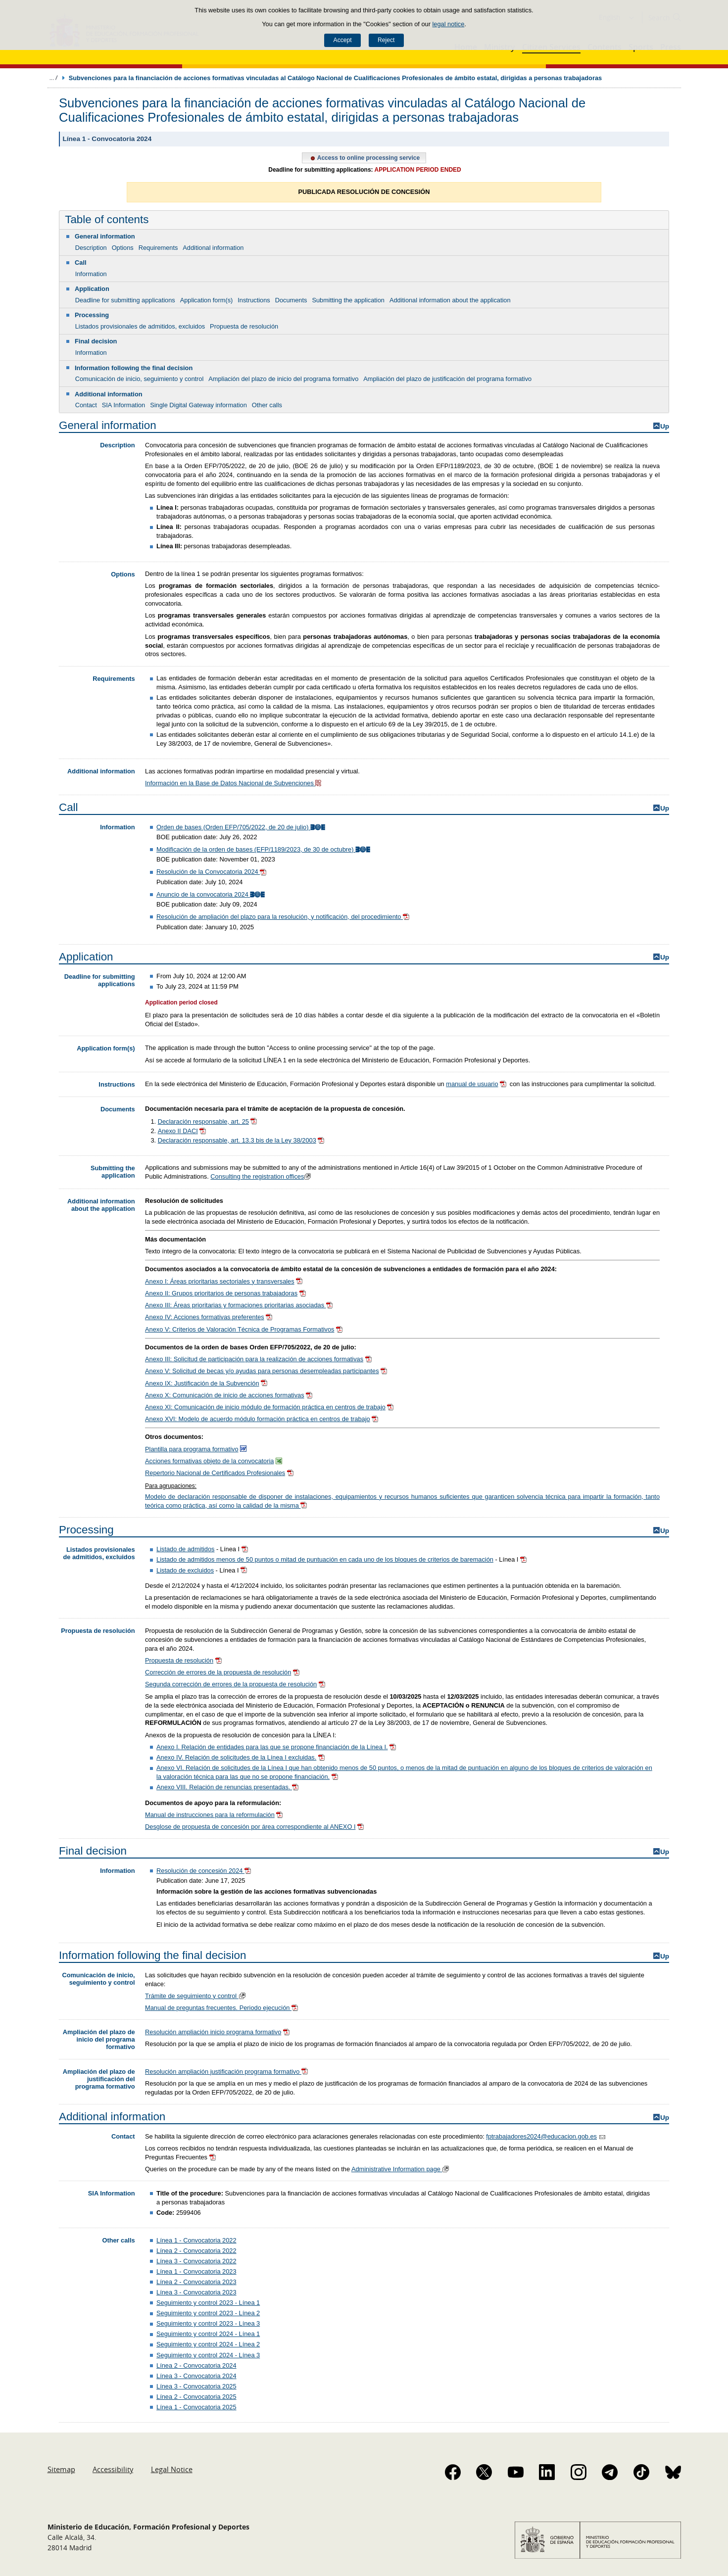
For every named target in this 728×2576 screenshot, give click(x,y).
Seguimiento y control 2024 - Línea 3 (208, 2355)
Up (664, 426)
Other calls (267, 405)
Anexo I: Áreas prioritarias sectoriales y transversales (219, 1281)
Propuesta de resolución (244, 326)
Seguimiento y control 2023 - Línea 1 (208, 2302)
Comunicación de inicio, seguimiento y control (139, 378)
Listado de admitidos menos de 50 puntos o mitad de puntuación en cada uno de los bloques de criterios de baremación (324, 1559)
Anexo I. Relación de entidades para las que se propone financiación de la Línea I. (272, 1747)
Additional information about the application (450, 300)
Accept (343, 40)
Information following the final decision (134, 368)
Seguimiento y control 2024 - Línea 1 (208, 2333)
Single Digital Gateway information (198, 405)
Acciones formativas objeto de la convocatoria (209, 1461)
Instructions (254, 300)
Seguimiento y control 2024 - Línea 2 (208, 2344)
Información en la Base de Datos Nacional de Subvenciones (234, 783)
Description (91, 247)
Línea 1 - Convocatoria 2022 (196, 2240)
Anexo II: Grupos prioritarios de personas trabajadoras (221, 1293)
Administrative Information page (401, 2169)
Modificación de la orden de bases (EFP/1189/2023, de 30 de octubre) (264, 849)
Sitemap (61, 2469)
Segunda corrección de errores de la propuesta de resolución (231, 1684)
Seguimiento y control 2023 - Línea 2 (208, 2313)
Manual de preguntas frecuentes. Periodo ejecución (222, 2007)
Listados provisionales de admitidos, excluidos (140, 326)
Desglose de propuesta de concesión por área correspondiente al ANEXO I (250, 1826)
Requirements (158, 247)
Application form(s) (206, 300)
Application (92, 288)
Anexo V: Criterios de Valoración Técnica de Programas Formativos (239, 1329)
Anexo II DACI (178, 1131)
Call (80, 262)
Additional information (213, 247)
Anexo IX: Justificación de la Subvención (202, 1383)
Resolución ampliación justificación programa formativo (227, 2071)
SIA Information (124, 405)
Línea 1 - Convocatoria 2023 (196, 2271)
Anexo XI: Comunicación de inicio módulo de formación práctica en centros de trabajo (265, 1407)
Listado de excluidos (185, 1570)
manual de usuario (472, 1084)
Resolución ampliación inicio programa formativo (213, 2032)
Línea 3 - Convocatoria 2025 (196, 2386)
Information (91, 274)
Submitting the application (348, 300)
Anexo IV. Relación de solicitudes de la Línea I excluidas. (236, 1757)
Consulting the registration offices (261, 1176)
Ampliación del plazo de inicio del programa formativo (283, 378)
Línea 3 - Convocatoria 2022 (196, 2261)
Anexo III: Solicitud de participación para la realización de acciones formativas (254, 1359)
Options (123, 247)
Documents (291, 300)
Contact (86, 405)
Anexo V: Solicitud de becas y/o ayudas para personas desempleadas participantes (262, 1371)
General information (105, 236)
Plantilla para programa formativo (192, 1449)
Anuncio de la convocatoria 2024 (211, 894)
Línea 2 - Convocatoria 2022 (196, 2250)
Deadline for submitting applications (125, 300)
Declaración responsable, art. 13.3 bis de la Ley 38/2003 (237, 1140)
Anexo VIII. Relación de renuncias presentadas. (224, 1787)
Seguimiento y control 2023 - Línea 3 (208, 2323)
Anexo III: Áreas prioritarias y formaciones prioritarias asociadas (235, 1305)
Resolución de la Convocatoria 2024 (212, 871)
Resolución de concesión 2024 (204, 1870)
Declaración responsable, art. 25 (203, 1121)
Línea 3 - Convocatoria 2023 (196, 2292)
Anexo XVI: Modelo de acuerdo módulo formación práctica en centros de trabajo (257, 1419)
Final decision (96, 341)
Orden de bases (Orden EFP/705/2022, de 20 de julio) (241, 827)
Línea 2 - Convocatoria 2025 (196, 2396)
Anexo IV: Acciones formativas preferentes (204, 1317)
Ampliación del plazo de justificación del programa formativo (447, 378)
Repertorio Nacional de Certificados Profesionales (215, 1473)
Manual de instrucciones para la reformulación (210, 1814)
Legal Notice (172, 2469)
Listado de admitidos (185, 1549)
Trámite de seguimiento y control (196, 1996)
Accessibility (113, 2469)
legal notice (449, 24)
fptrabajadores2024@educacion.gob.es (541, 2136)
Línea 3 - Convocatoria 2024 (196, 2376)
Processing (92, 315)
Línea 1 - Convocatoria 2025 (196, 2407)
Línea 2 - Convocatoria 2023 (196, 2282)
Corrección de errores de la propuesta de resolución (218, 1672)
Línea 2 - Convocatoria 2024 (196, 2365)
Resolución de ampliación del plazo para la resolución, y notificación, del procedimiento (283, 916)
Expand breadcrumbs (53, 77)
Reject (386, 40)
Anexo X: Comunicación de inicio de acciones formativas (224, 1395)
